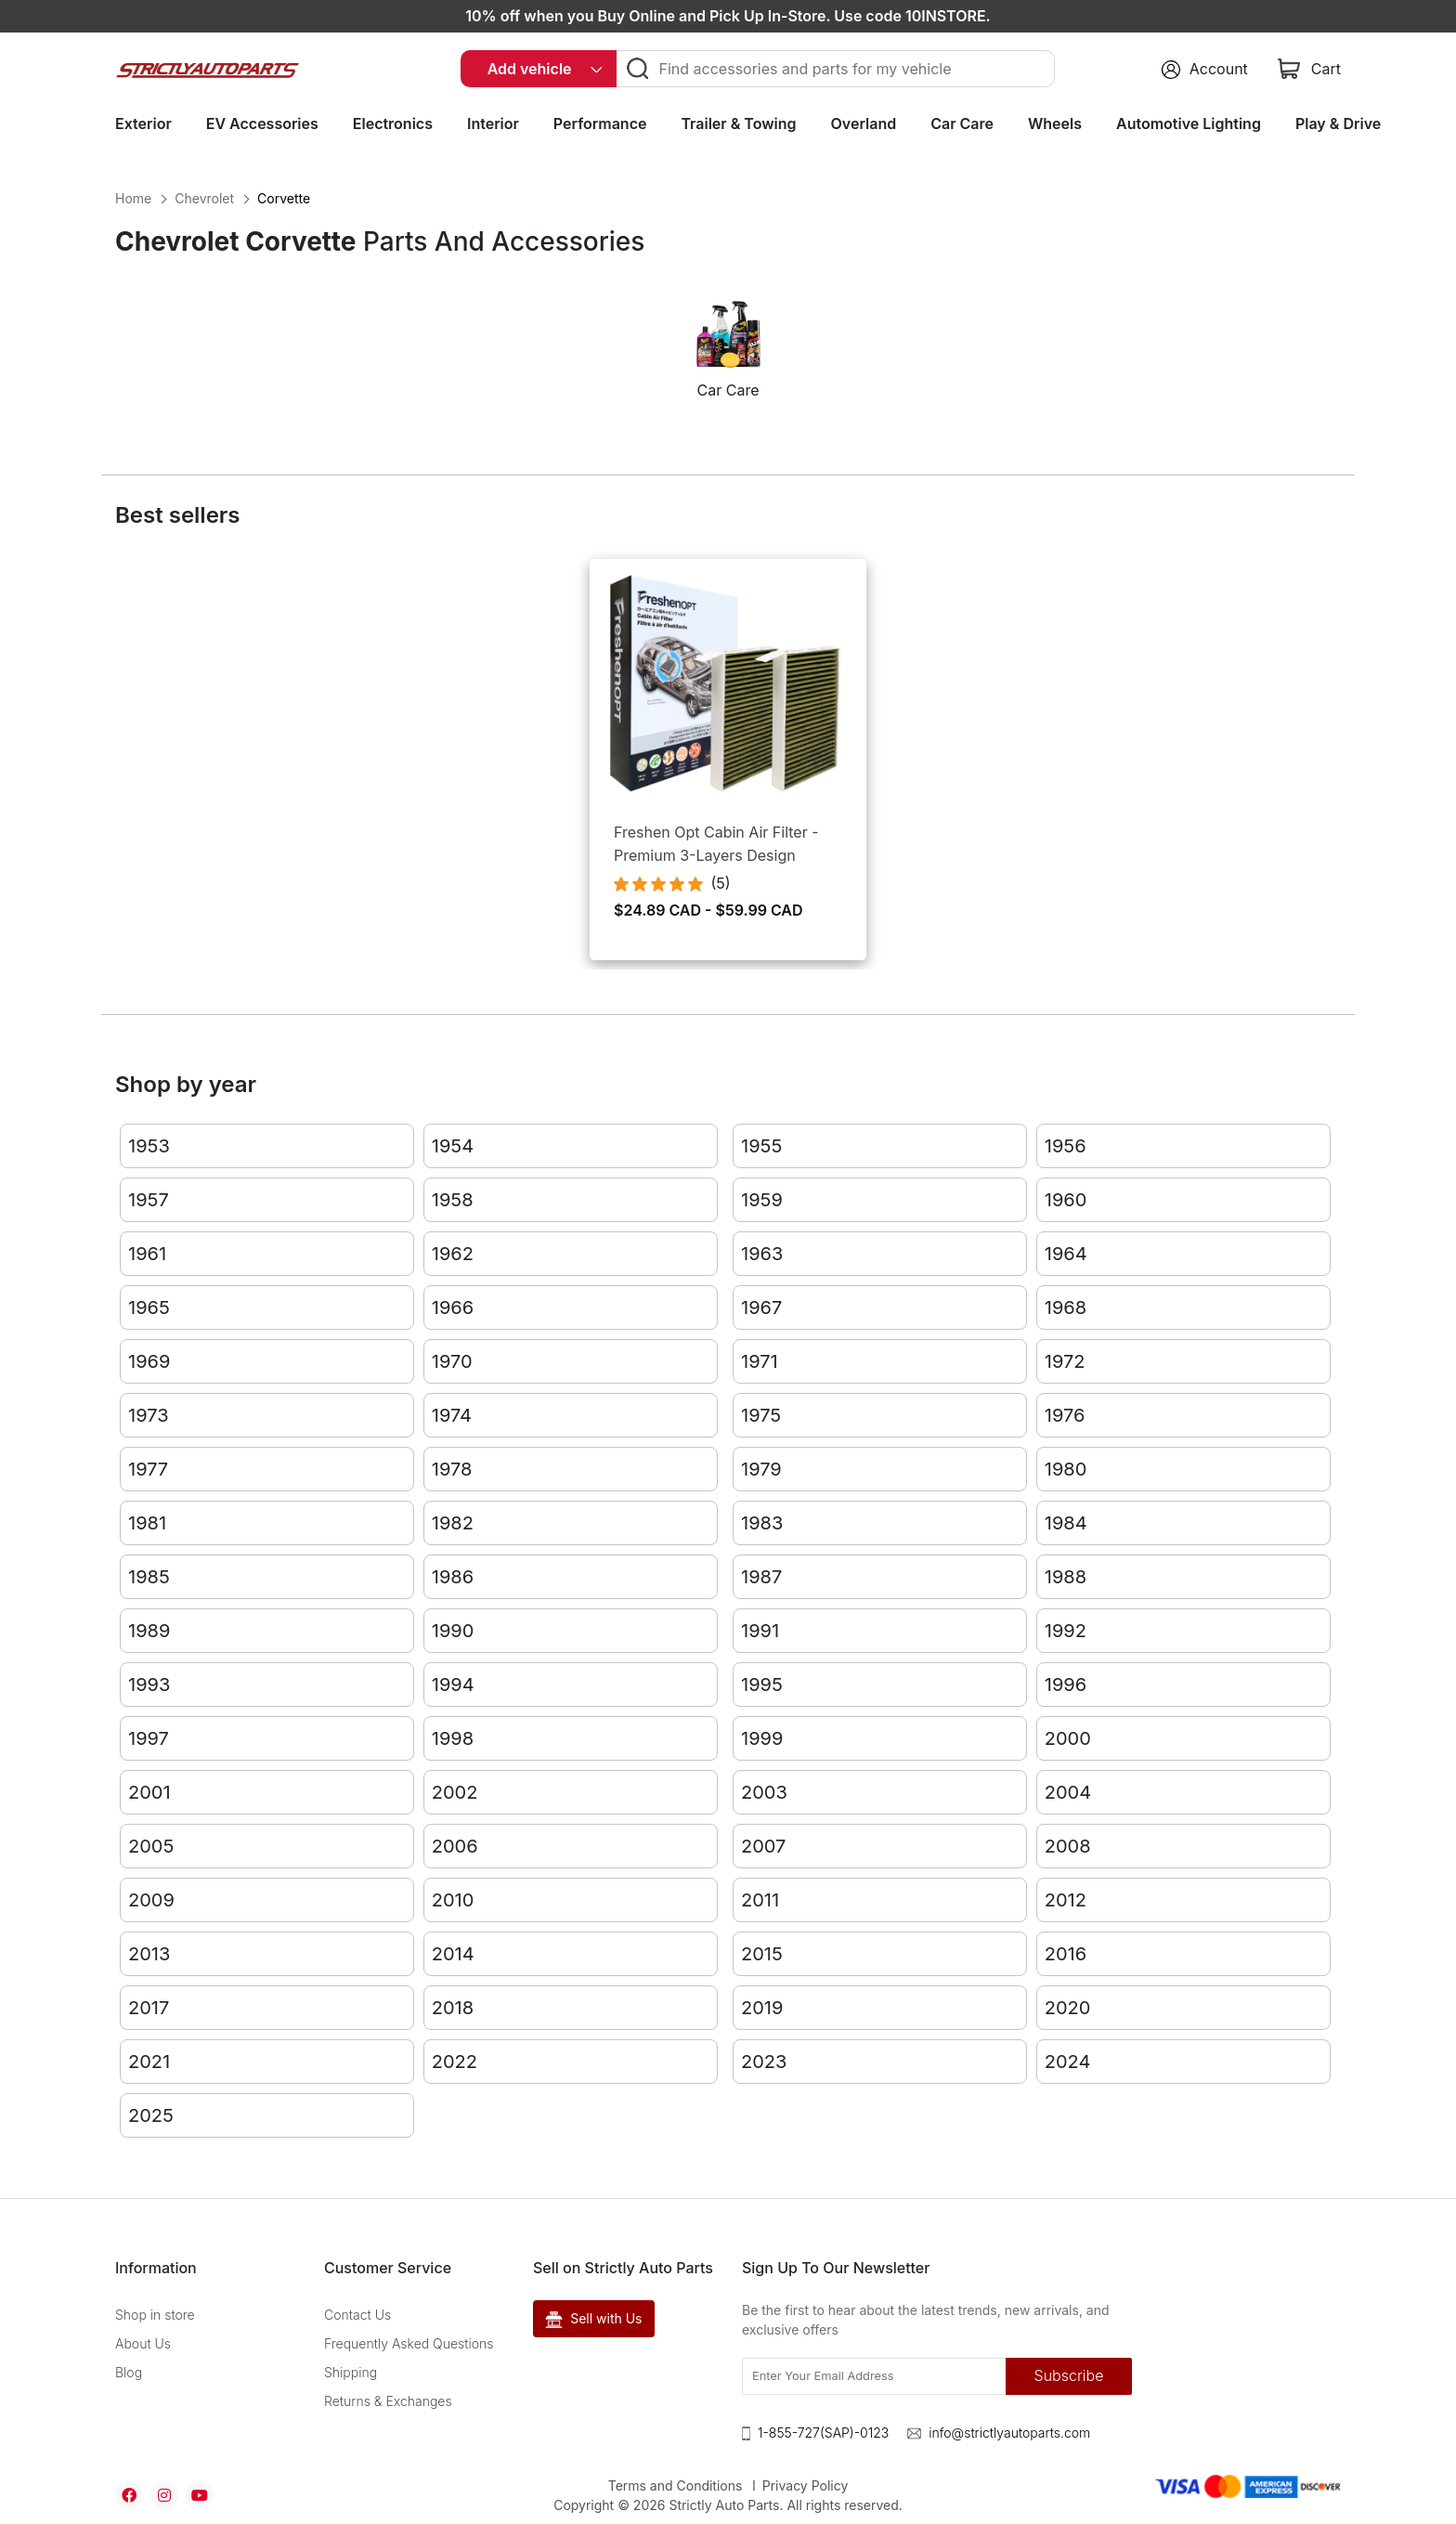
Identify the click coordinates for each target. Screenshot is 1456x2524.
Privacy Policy (805, 2485)
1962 (453, 1253)
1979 (761, 1469)
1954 (453, 1146)
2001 (149, 1792)
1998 (453, 1738)
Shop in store (155, 2314)
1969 (149, 1361)
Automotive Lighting (1188, 123)
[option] (728, 357)
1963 (762, 1253)
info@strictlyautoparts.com (1009, 2432)
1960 (1066, 1200)
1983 (762, 1523)
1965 (149, 1307)
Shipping (350, 2372)
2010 (453, 1900)
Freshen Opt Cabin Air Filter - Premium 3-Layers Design (716, 844)
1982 (453, 1523)
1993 (149, 1684)
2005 (151, 1846)
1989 (149, 1631)
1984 (1066, 1523)
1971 (759, 1361)
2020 (1068, 2008)
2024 (1068, 2061)
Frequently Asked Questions (409, 2343)
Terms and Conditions (675, 2485)
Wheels (1055, 123)
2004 (1068, 1792)
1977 (148, 1469)
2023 (763, 2061)
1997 (148, 1738)
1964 (1066, 1253)
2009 (151, 1900)
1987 (761, 1577)
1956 (1065, 1146)
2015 (762, 1954)
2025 (151, 2115)
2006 (455, 1846)
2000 (1068, 1738)
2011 (760, 1900)
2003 (764, 1792)
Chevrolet (204, 198)
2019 (762, 2008)
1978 (452, 1469)
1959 (762, 1200)
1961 (147, 1253)
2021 (149, 2061)
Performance (600, 123)
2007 (763, 1846)
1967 (761, 1307)
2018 (453, 2008)
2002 (455, 1792)
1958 (453, 1200)
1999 (762, 1738)
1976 (1065, 1415)
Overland (864, 123)
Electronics (393, 123)
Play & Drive (1338, 123)
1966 (453, 1307)
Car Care (962, 123)
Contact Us (357, 2314)
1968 (1065, 1307)
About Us (143, 2343)
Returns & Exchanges (388, 2401)
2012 (1065, 1900)
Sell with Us (594, 2319)
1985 (149, 1577)
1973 (148, 1415)
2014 (453, 1954)
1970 (452, 1361)
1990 (453, 1631)
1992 (1065, 1631)
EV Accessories (262, 123)
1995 (762, 1684)
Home (133, 198)
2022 (454, 2061)
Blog (128, 2372)
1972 (1065, 1361)
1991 (760, 1631)
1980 (1066, 1469)
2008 (1068, 1846)
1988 (1065, 1577)
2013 (149, 1954)
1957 (148, 1200)
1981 (147, 1523)
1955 (761, 1146)
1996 (1065, 1684)
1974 (452, 1415)
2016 (1065, 1954)
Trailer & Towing (738, 123)
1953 (149, 1146)
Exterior (143, 123)
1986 (453, 1577)
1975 (761, 1415)
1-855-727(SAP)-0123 (823, 2432)
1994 (453, 1684)
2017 (148, 2008)
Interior (493, 123)
